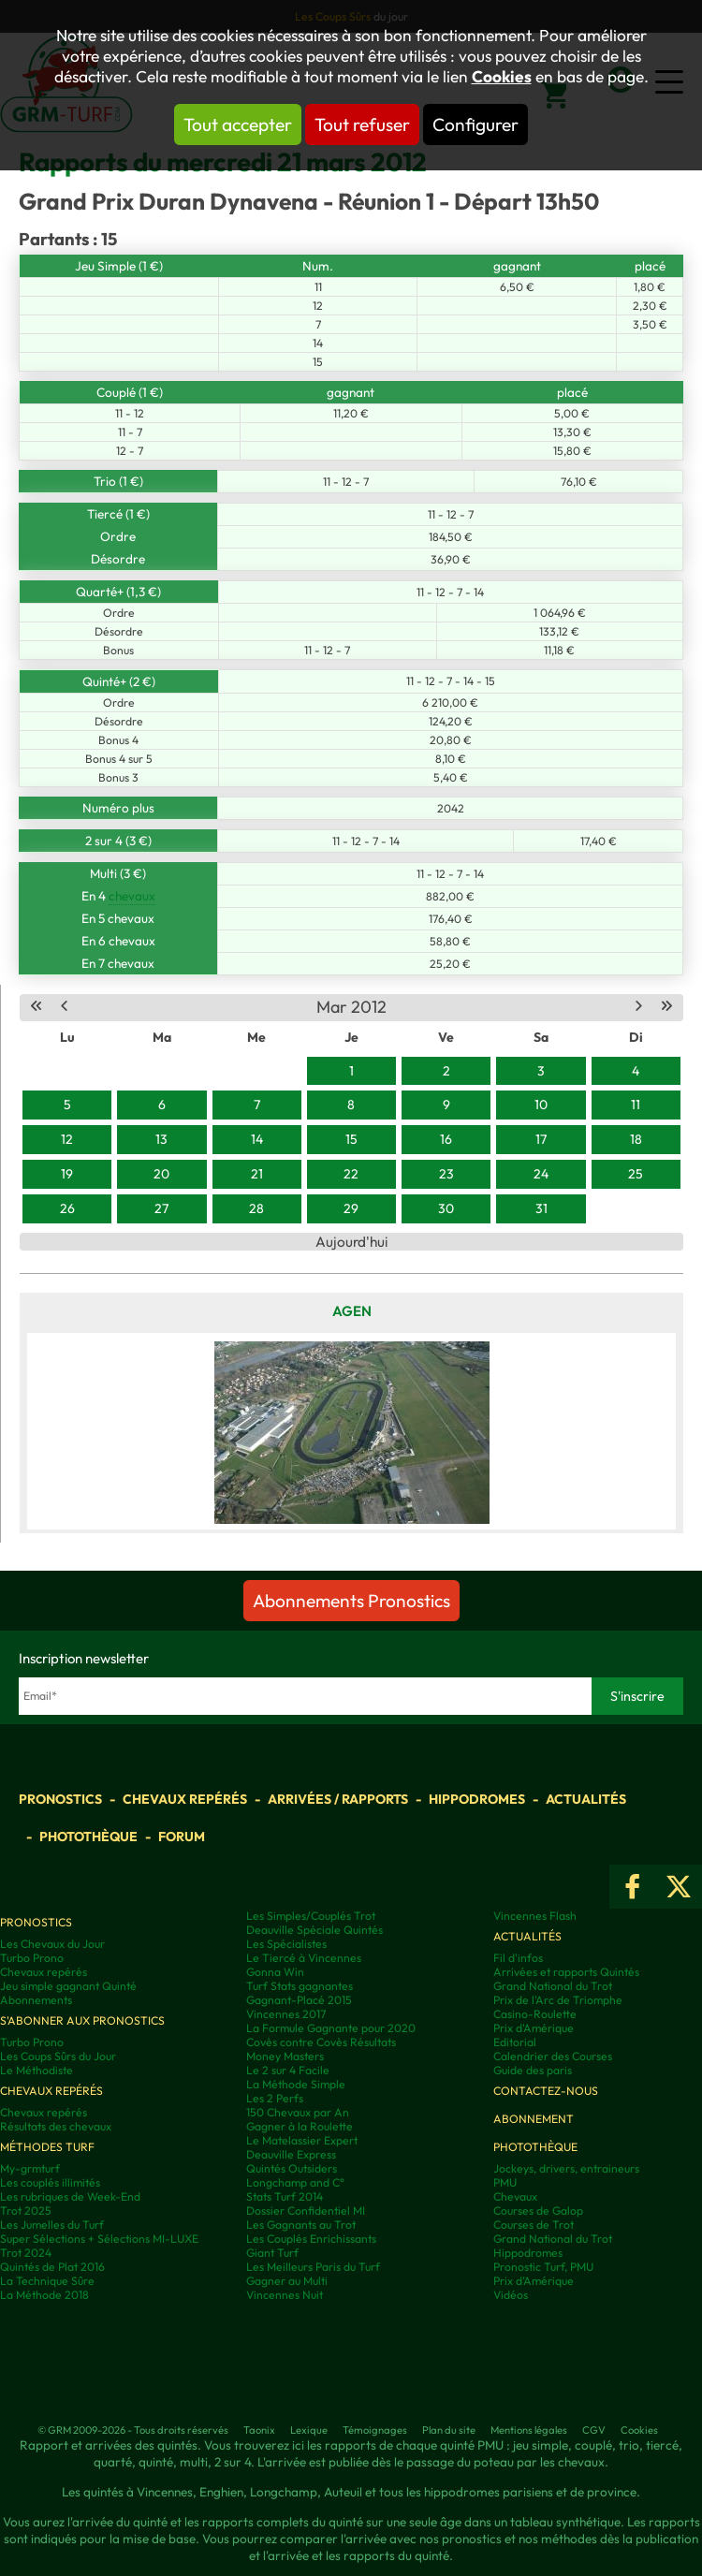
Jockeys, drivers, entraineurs (566, 2168)
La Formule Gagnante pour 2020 (331, 2028)
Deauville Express (291, 2154)
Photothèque (88, 1836)
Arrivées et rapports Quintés (566, 1972)
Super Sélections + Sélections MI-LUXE (99, 2239)
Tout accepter (237, 124)
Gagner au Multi (287, 2281)
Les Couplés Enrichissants (311, 2239)
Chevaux (515, 2196)
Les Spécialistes (286, 1944)
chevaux (132, 895)
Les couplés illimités (50, 2182)
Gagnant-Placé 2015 (299, 2000)
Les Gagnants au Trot (301, 2224)
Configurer (475, 124)
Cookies (502, 76)
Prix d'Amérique (533, 2028)
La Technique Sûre (47, 2281)
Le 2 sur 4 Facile (287, 2070)
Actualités (586, 1799)
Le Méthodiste (36, 2070)
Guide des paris (532, 2070)
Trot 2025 (25, 2210)
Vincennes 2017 (286, 2014)
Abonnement (533, 2119)
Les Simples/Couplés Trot (310, 1916)
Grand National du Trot (552, 1986)
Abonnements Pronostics (351, 1600)
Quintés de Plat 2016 (52, 2267)
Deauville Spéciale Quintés (314, 1930)
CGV (594, 2430)
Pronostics (60, 1799)
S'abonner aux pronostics (82, 2020)
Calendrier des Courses (552, 2056)
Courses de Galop (538, 2210)
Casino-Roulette (535, 2014)
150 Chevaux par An (297, 2112)
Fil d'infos (518, 1958)
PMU (505, 2182)
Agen (352, 1311)
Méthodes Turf (47, 2147)
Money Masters (285, 2056)
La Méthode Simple (295, 2084)
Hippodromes (477, 1799)
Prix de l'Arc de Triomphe (557, 2000)
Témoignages (375, 2430)
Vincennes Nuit (284, 2295)
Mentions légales (528, 2430)
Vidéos (510, 2295)
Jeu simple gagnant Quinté (68, 1986)
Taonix (259, 2430)
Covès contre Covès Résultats (321, 2042)
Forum (181, 1836)
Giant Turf (272, 2253)
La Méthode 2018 (44, 2295)
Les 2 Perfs (274, 2098)
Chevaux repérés (185, 1799)
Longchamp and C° (295, 2182)
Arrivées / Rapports (338, 1799)
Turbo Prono (32, 1958)
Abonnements (36, 2000)
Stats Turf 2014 (284, 2196)
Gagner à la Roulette (299, 2126)
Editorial (514, 2042)
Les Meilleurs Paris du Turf (313, 2267)
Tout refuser (362, 124)
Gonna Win (275, 1972)
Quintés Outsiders (291, 2168)
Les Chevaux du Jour (52, 1944)
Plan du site (448, 2430)
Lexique (309, 2430)
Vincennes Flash (535, 1916)
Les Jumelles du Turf (52, 2224)
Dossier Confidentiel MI (305, 2210)
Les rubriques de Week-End (70, 2196)
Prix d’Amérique (533, 2281)
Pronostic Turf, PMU (543, 2267)
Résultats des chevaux (55, 2126)
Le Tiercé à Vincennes (303, 1958)
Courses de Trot (533, 2224)
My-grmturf (30, 2168)
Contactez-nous (545, 2091)
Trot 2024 (25, 2253)
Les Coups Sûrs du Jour (58, 2056)
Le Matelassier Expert (302, 2140)
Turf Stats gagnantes (299, 1986)
